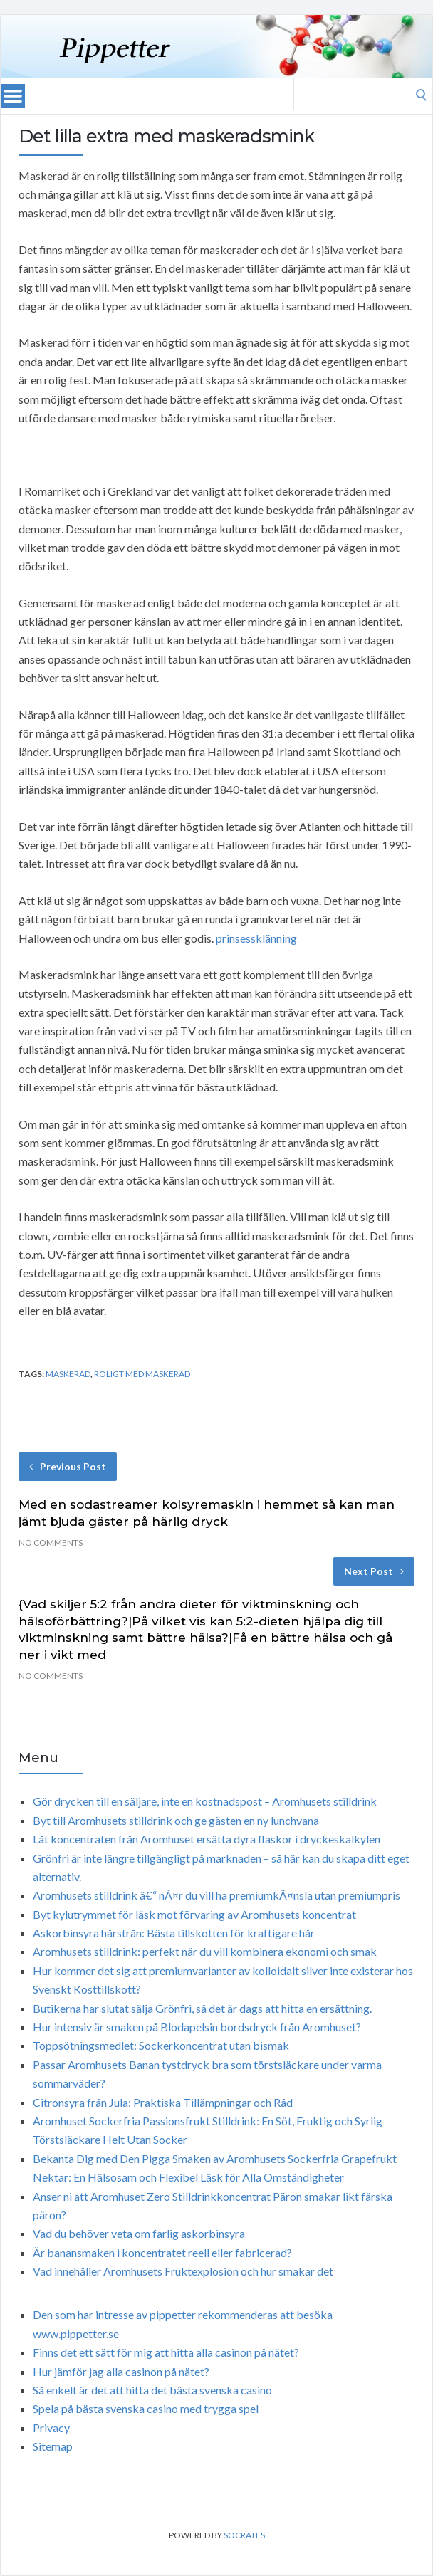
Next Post (374, 1571)
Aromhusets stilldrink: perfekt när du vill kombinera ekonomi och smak (205, 1951)
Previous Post (67, 1466)
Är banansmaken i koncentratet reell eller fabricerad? (162, 2252)
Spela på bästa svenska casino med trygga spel (146, 2408)
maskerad (68, 1373)
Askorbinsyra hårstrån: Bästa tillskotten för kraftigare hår (174, 1932)
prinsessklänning (256, 938)
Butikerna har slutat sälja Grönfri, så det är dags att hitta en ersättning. (202, 2008)
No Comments (51, 1542)
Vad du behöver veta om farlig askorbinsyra (139, 2233)
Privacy (51, 2427)
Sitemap (53, 2446)
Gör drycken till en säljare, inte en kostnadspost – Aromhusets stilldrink (205, 1801)
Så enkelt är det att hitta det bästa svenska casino (152, 2390)
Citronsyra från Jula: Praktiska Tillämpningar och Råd (163, 2102)
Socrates (244, 2535)
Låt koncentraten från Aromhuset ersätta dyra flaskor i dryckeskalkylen (206, 1838)
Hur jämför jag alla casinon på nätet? (121, 2371)
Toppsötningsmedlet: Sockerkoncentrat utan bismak (161, 2045)
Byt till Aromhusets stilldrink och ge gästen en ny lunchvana (176, 1820)
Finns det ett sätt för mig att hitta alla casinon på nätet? (166, 2352)
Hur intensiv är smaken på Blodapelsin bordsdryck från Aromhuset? (197, 2026)
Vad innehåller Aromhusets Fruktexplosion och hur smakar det (183, 2271)
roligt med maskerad (142, 1373)
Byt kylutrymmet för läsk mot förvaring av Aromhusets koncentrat (194, 1914)
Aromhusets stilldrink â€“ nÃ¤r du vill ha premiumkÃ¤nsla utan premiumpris (216, 1895)
